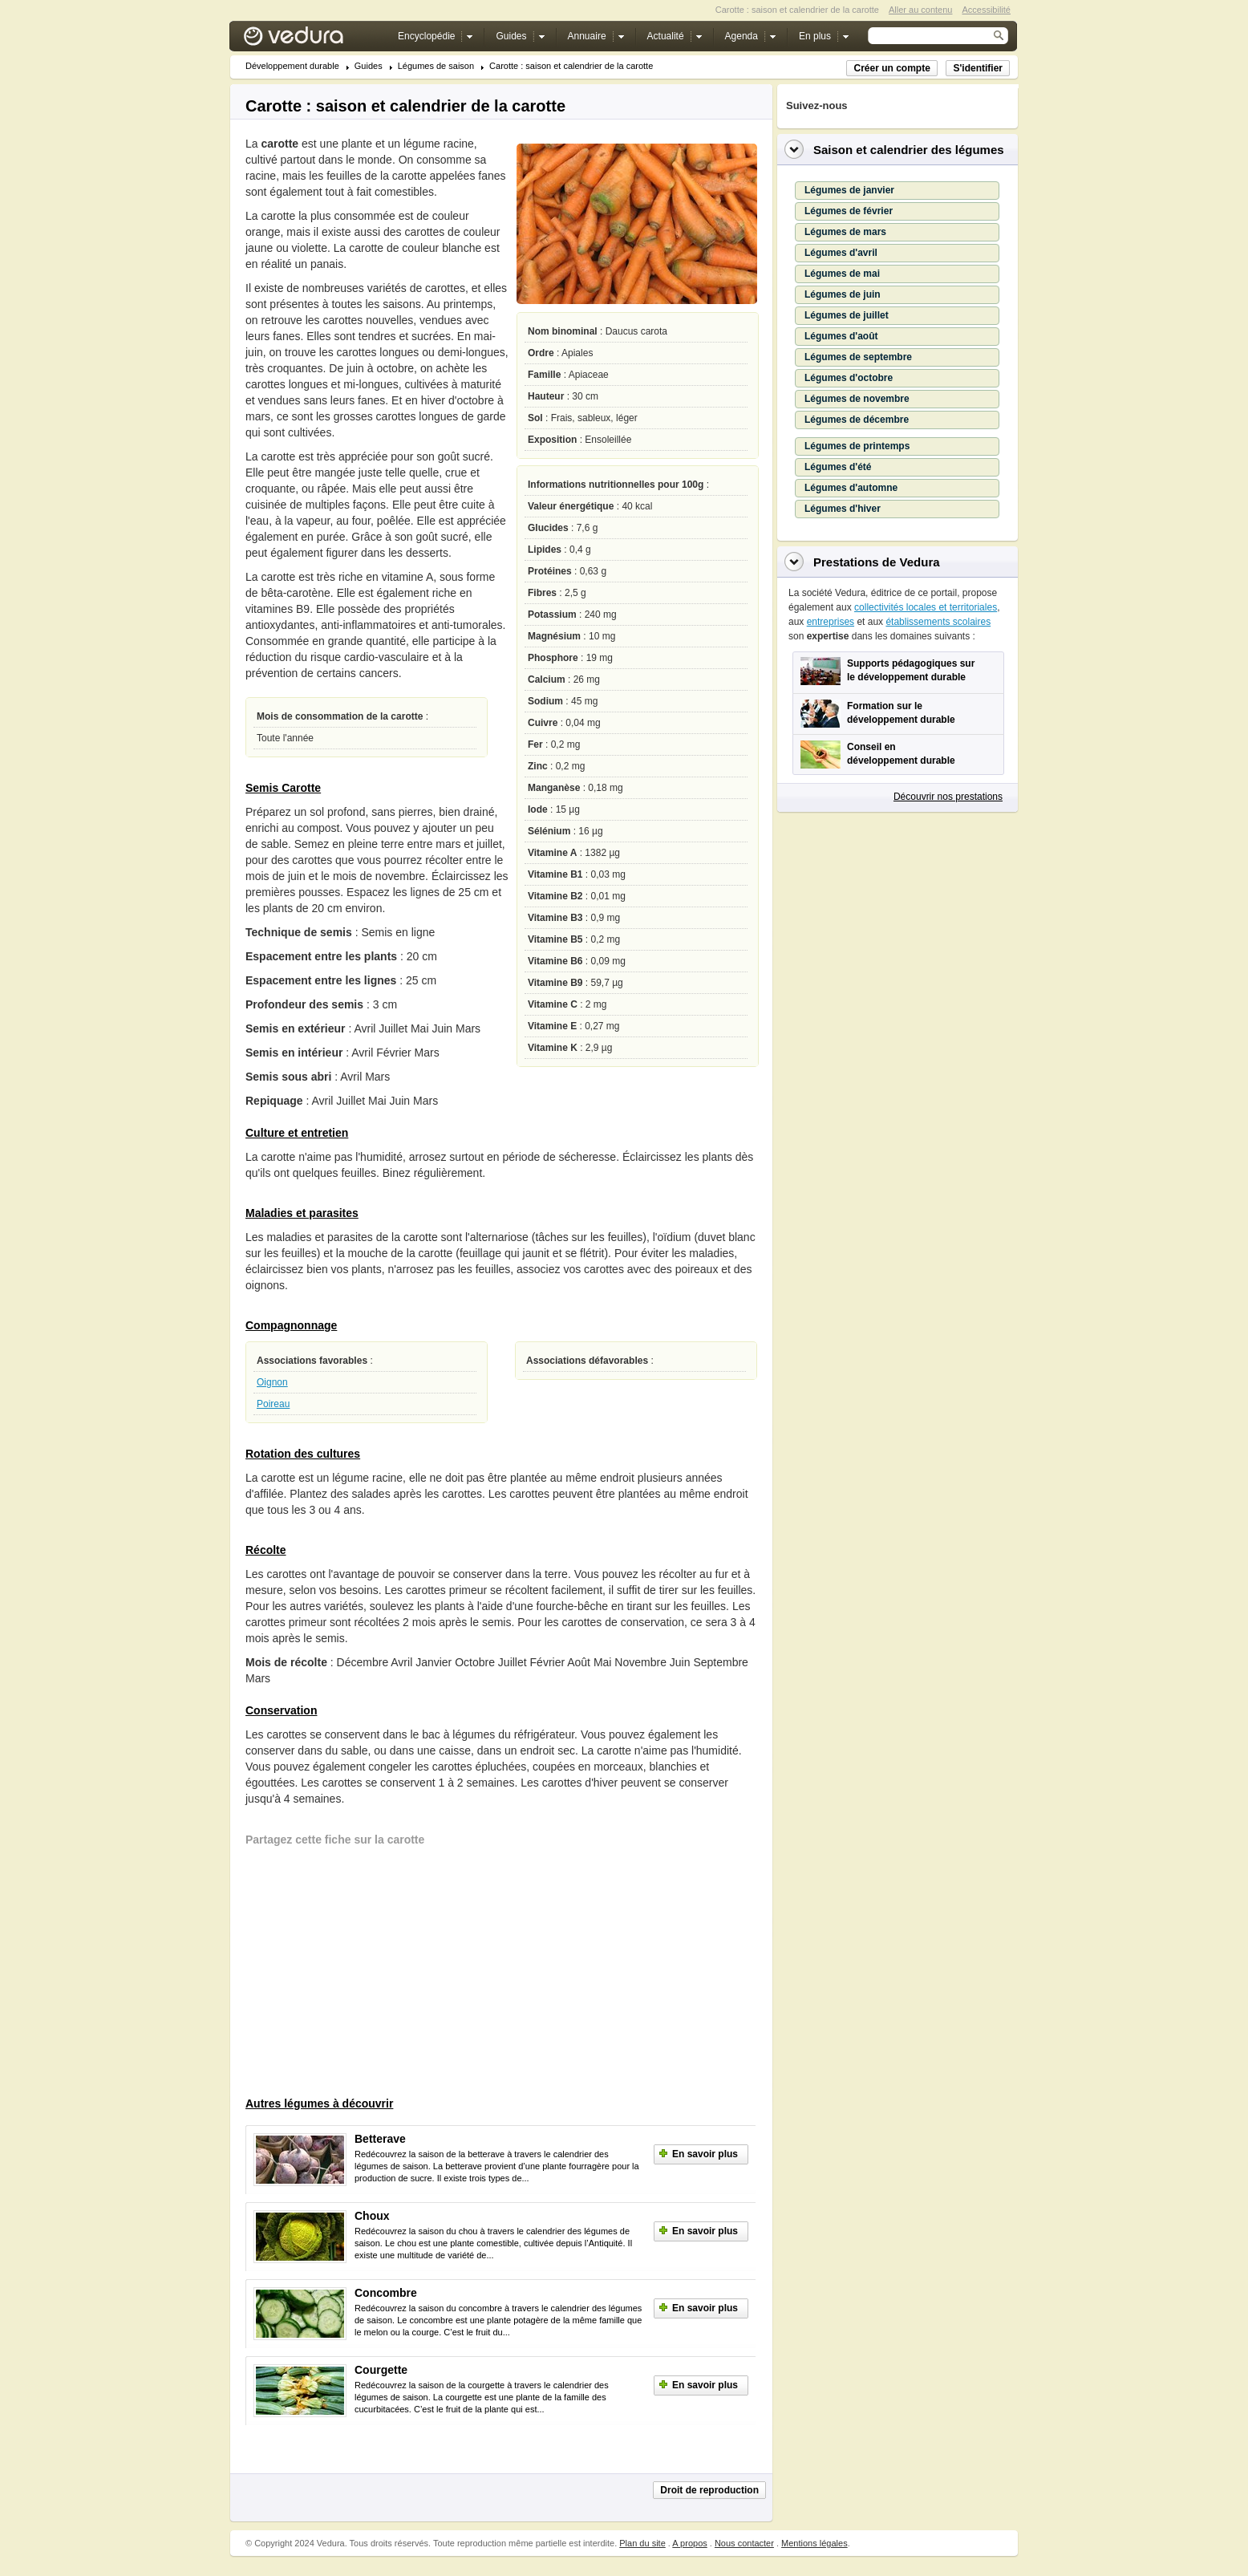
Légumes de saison (436, 66)
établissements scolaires (938, 621)
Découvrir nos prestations (948, 796)
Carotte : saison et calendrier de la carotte (571, 66)
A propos (689, 2543)
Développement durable (292, 66)
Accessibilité (986, 9)
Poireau (273, 1404)
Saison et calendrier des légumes (908, 149)
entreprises (830, 621)
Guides (369, 66)
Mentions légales (814, 2543)
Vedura (312, 40)
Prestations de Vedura (876, 562)
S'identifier (978, 68)
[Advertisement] (365, 1973)
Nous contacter (744, 2543)
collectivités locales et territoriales (925, 607)
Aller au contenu (921, 9)
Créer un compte (891, 68)
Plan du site (642, 2543)
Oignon (272, 1382)
